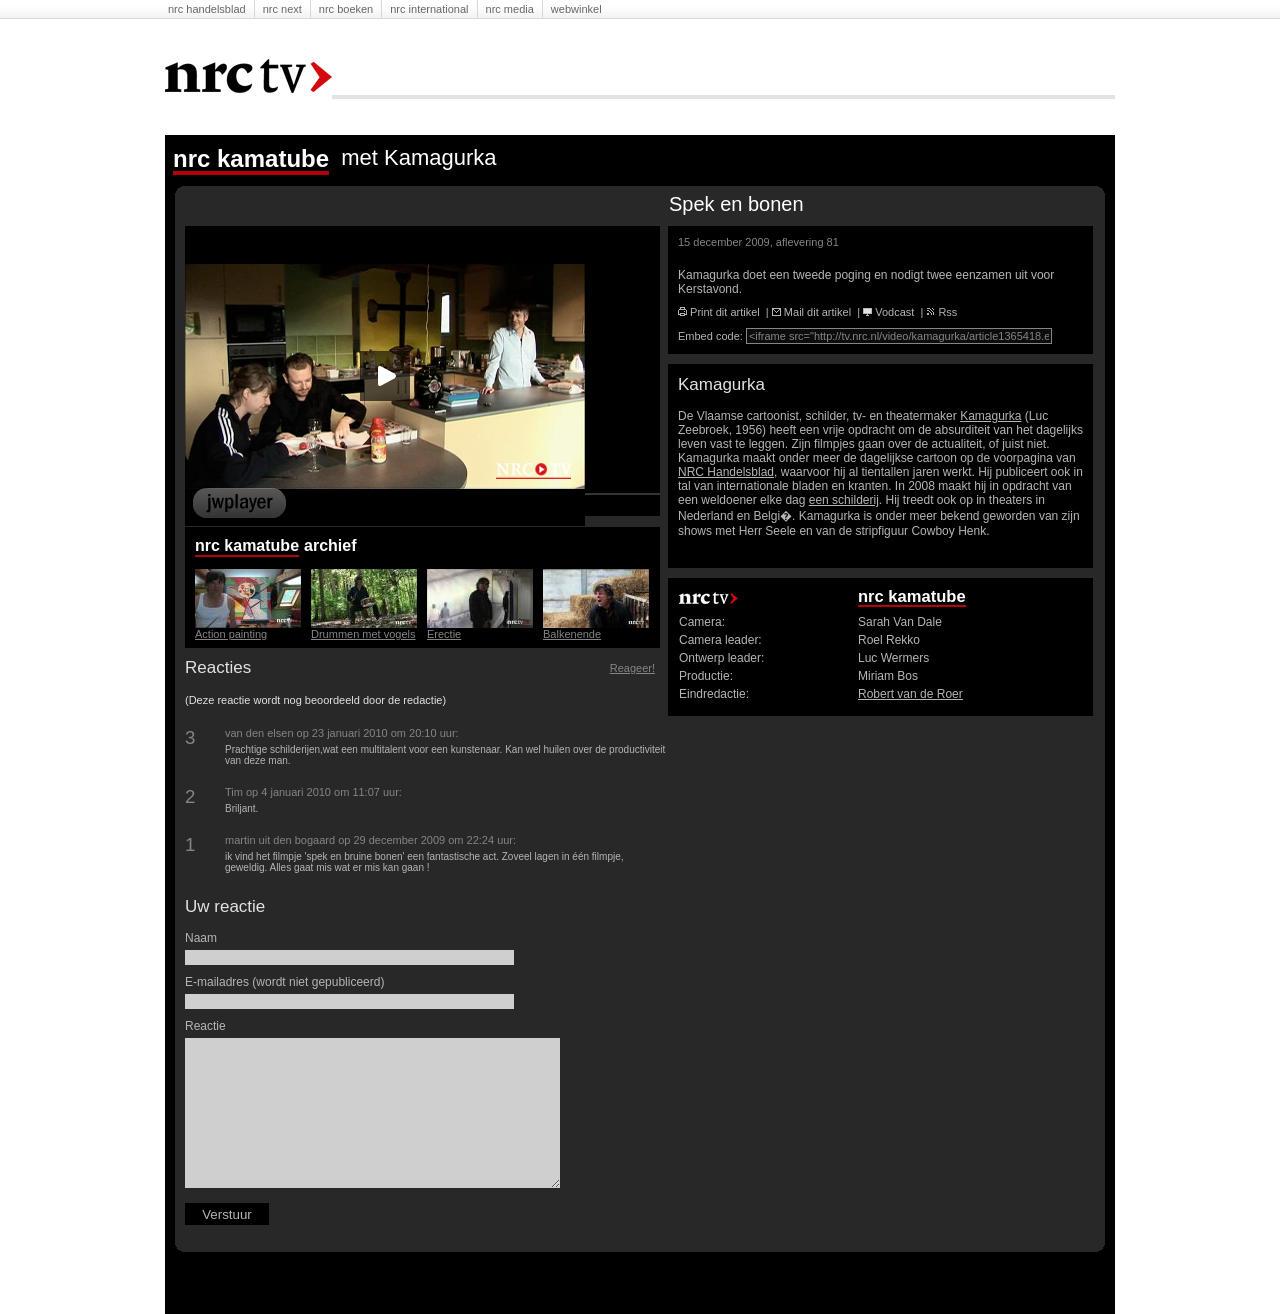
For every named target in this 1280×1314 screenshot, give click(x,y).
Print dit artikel (719, 312)
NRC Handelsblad (207, 9)
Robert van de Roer (910, 694)
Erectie (444, 634)
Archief (332, 545)
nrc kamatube (247, 545)
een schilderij (844, 500)
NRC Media (510, 9)
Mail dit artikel (811, 312)
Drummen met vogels (363, 634)
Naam (203, 938)
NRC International (429, 9)
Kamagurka (990, 416)
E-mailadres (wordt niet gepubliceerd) (287, 982)
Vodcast (888, 312)
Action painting (231, 634)
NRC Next (282, 9)
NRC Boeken (346, 9)
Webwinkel (576, 9)
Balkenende (572, 634)
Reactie (208, 1026)
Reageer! (632, 668)
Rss (941, 312)
